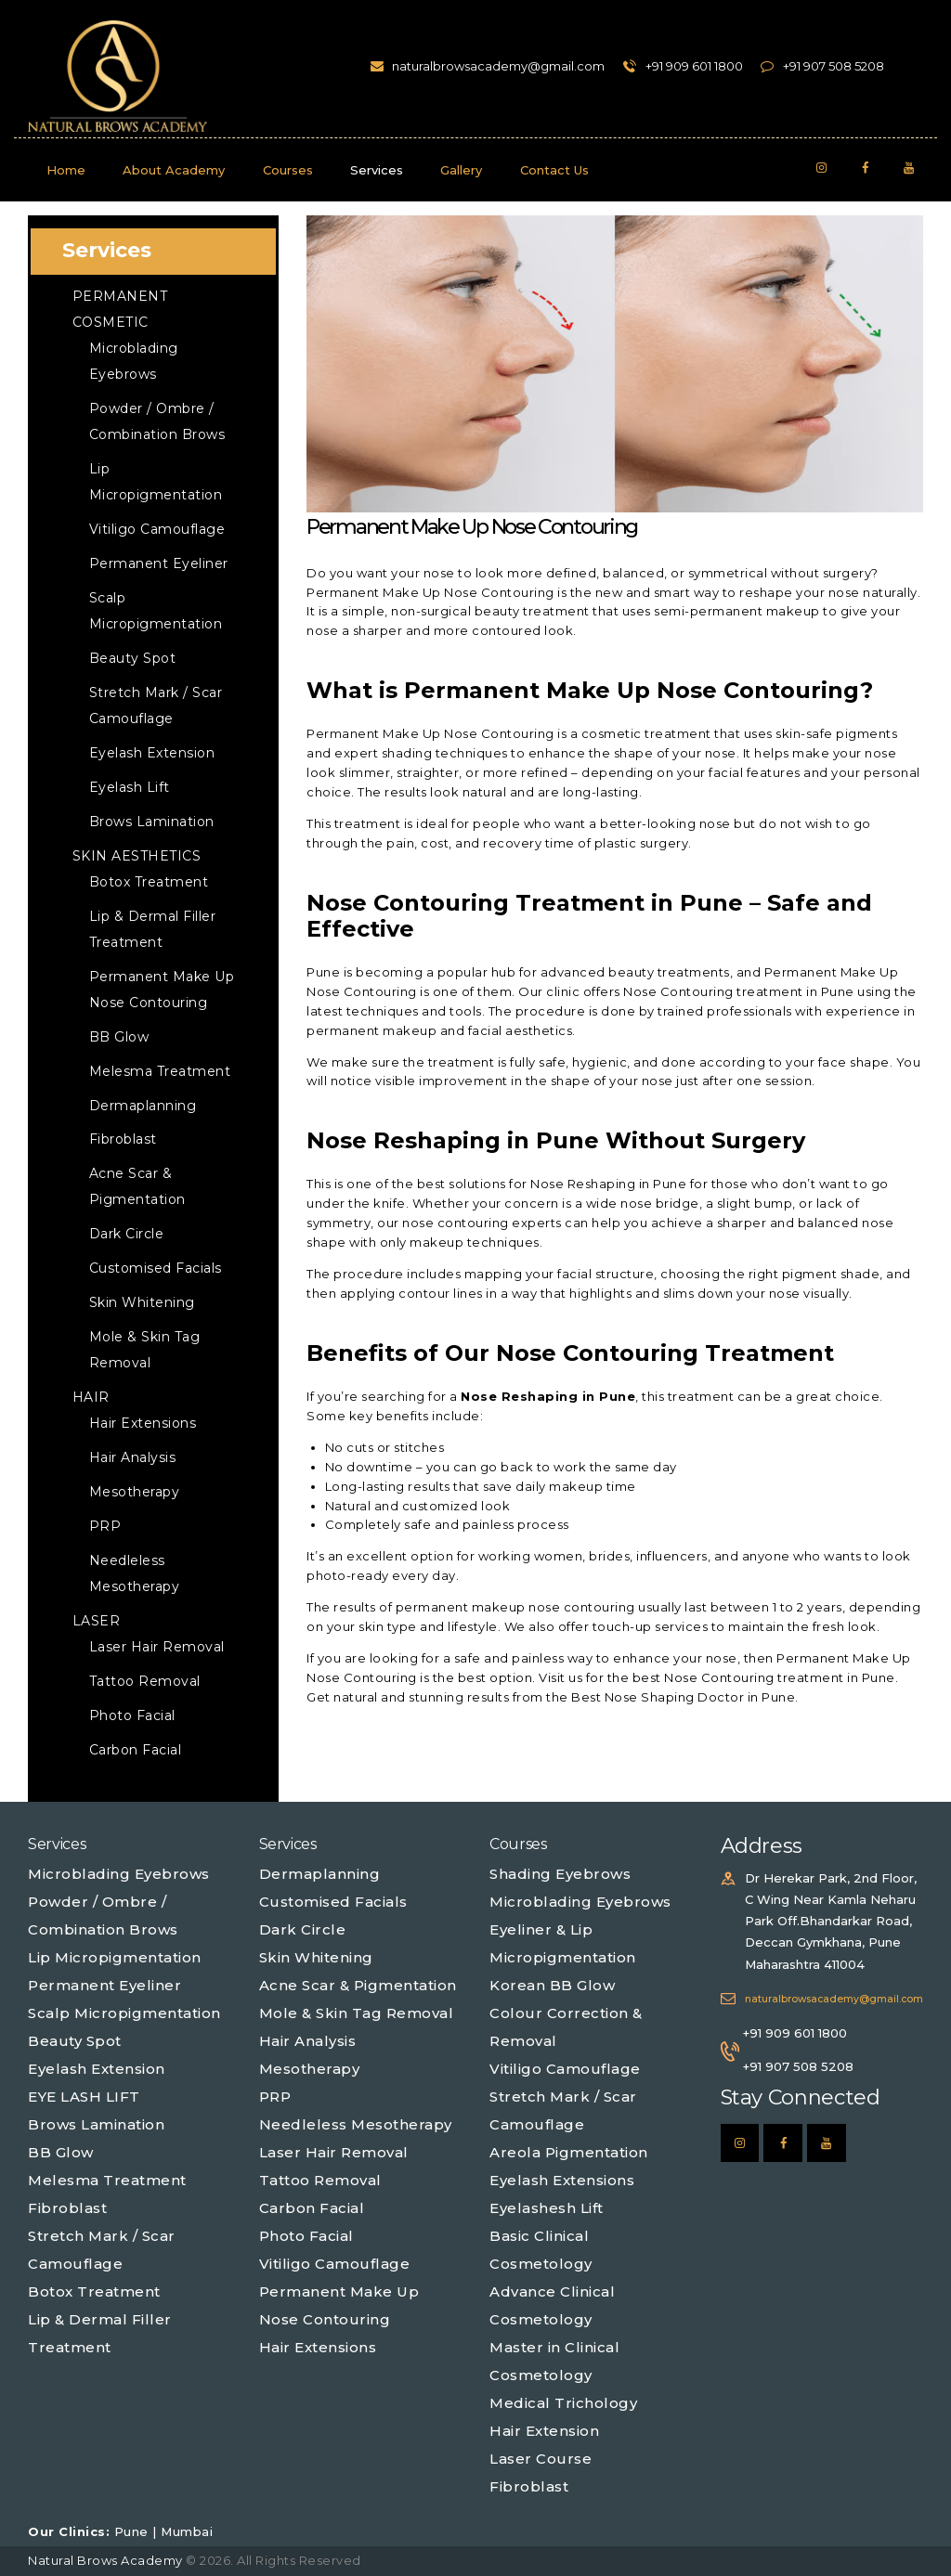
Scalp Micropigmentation (124, 2013)
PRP (105, 1526)
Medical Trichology (563, 2403)
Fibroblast (123, 1139)
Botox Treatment (149, 882)
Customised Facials (155, 1268)
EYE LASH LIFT (84, 2096)
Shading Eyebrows (560, 1874)
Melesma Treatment (160, 1071)
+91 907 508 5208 (798, 2066)
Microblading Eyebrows (119, 1874)
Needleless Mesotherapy (355, 2124)
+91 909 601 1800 (795, 2033)
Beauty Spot (132, 658)
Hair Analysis (132, 1457)
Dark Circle (126, 1233)
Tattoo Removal (145, 1681)
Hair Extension (544, 2431)
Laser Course (540, 2458)
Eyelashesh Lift (546, 2208)
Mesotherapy (134, 1491)
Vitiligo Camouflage (157, 529)
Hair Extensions (143, 1423)
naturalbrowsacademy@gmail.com (834, 1999)
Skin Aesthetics (137, 856)
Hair (91, 1397)
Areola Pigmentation (568, 2152)
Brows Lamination (152, 821)
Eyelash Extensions (561, 2180)
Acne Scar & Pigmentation (358, 1985)
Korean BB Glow (552, 1985)
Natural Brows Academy (107, 2560)
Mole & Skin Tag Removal (356, 2013)
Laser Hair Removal (157, 1646)
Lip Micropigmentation (115, 1957)
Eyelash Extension (152, 752)
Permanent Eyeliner (158, 563)
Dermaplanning (143, 1105)
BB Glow (119, 1037)
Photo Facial (132, 1715)
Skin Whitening (142, 1302)
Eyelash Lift (129, 787)
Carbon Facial (135, 1749)
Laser (96, 1620)
